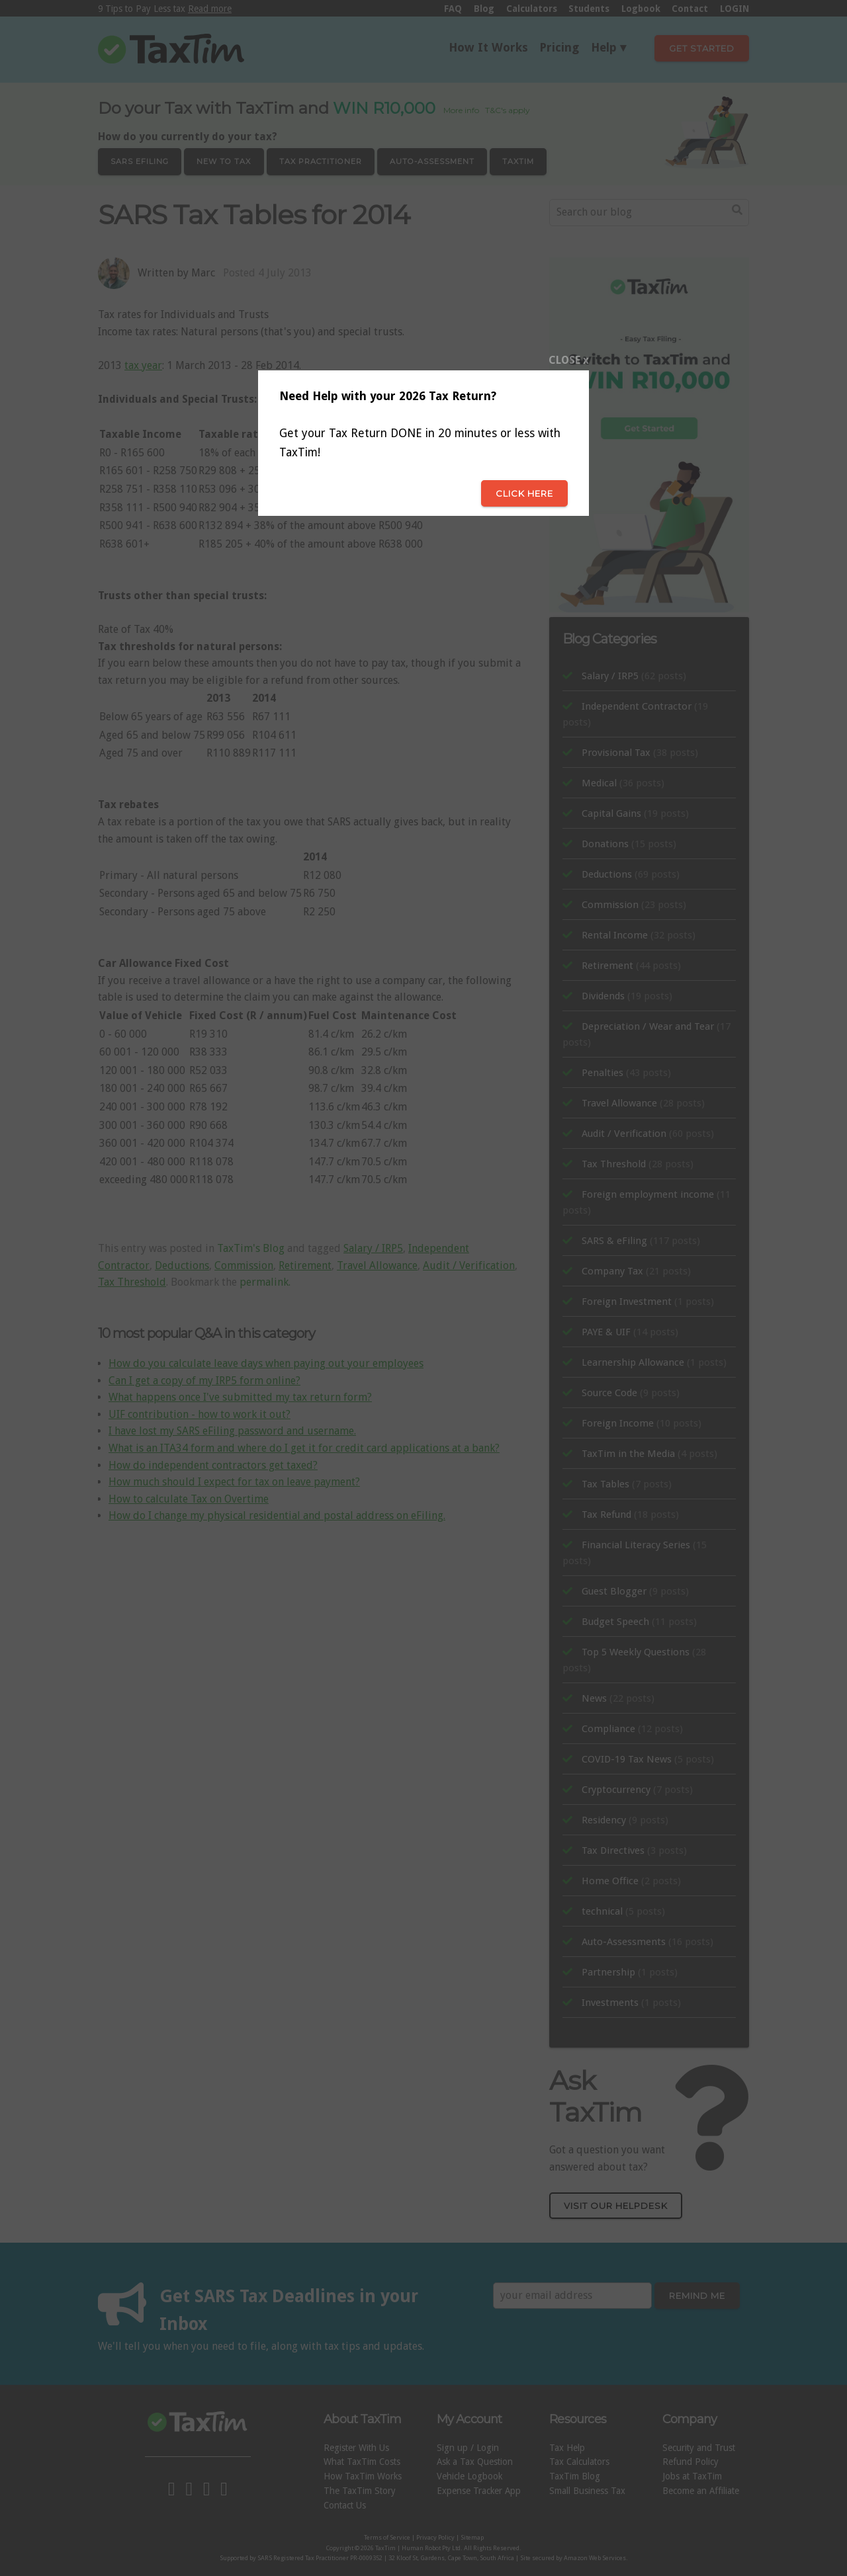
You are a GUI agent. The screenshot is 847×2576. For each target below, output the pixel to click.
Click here (524, 493)
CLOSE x (569, 360)
